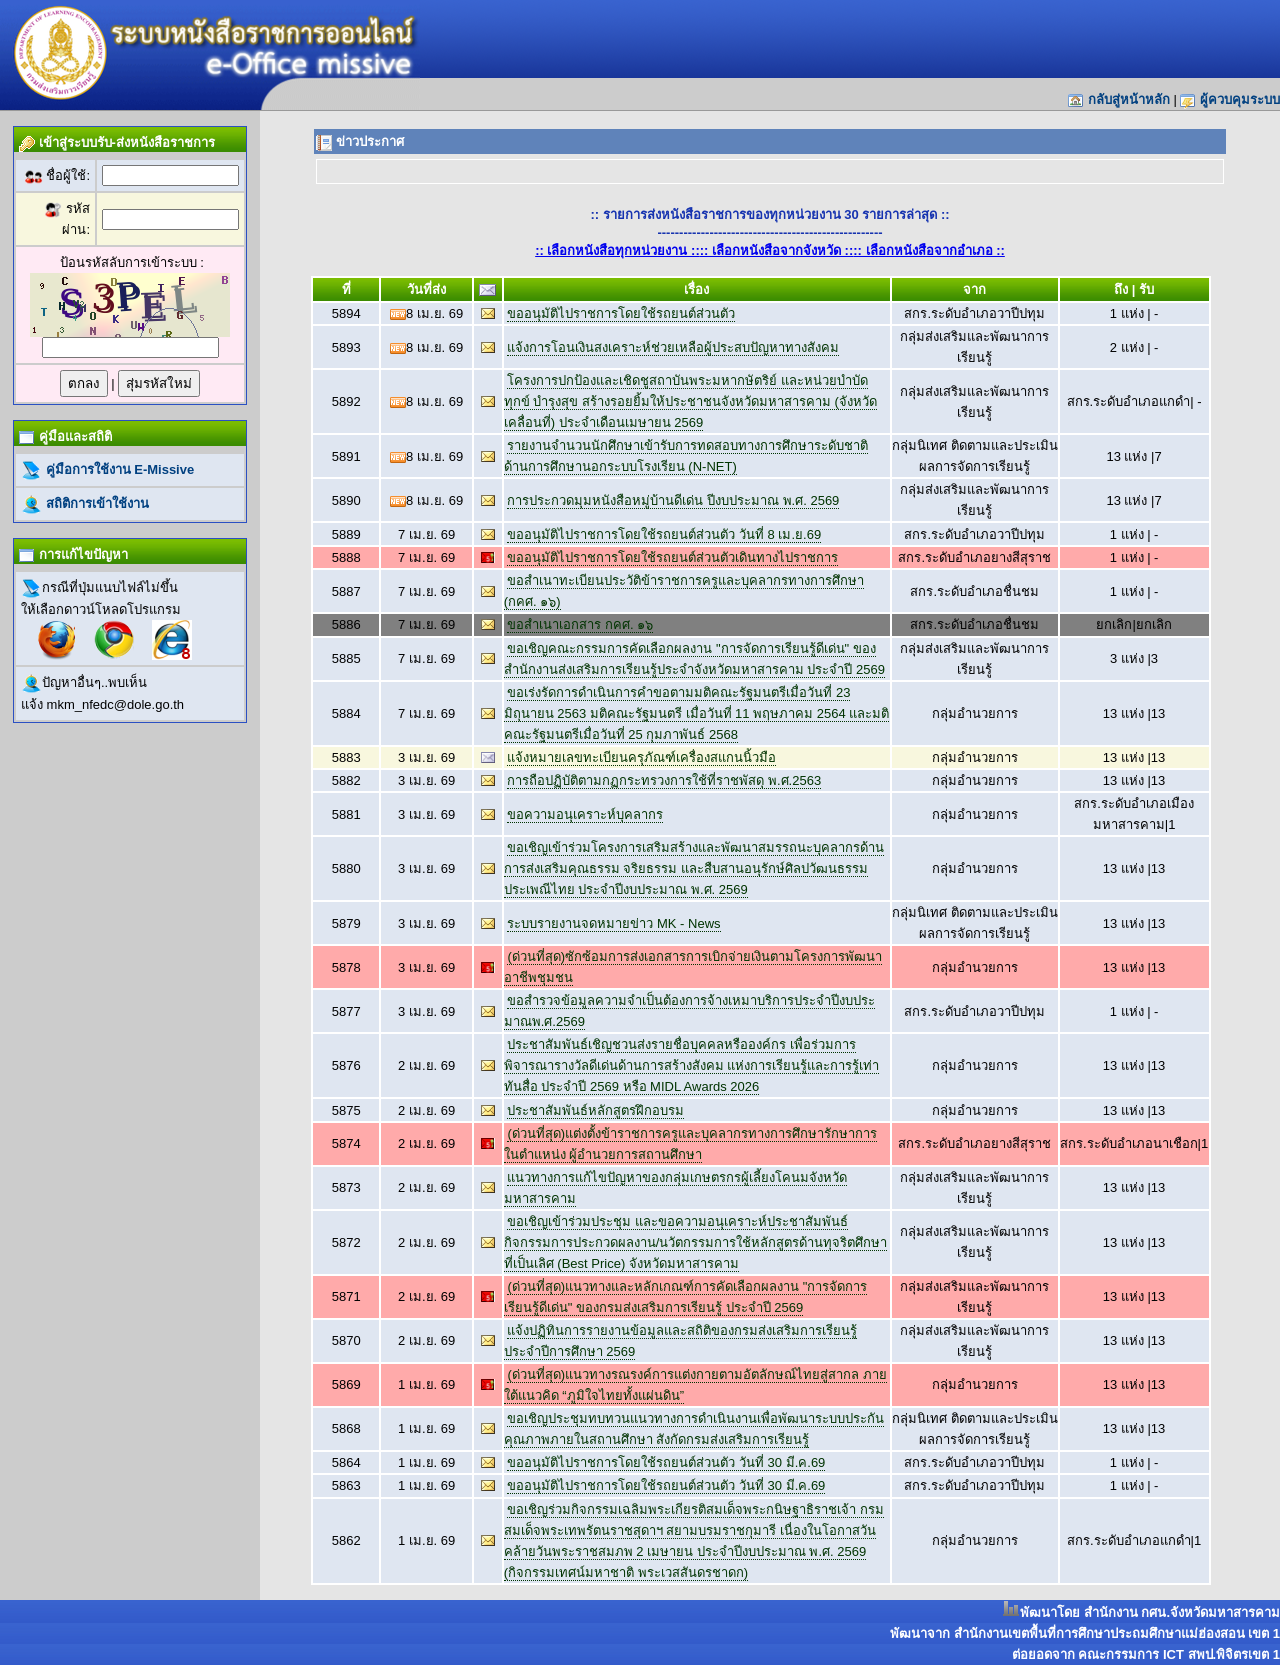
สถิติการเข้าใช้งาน (95, 503)
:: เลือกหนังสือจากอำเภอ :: (929, 250)
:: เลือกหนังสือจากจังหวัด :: (777, 250)
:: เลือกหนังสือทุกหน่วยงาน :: (617, 250)
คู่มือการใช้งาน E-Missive (118, 469)
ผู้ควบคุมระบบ (1240, 99)
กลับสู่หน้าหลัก (1129, 99)
